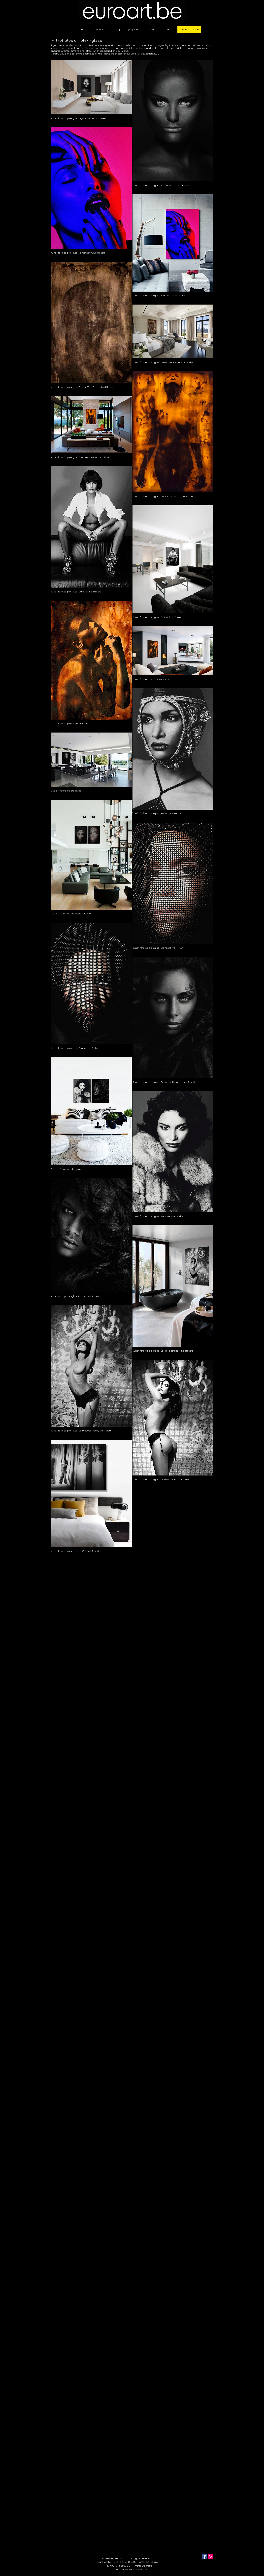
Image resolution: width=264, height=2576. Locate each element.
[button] (100, 29)
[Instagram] (210, 2556)
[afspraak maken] (189, 29)
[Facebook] (204, 2556)
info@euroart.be (143, 2565)
